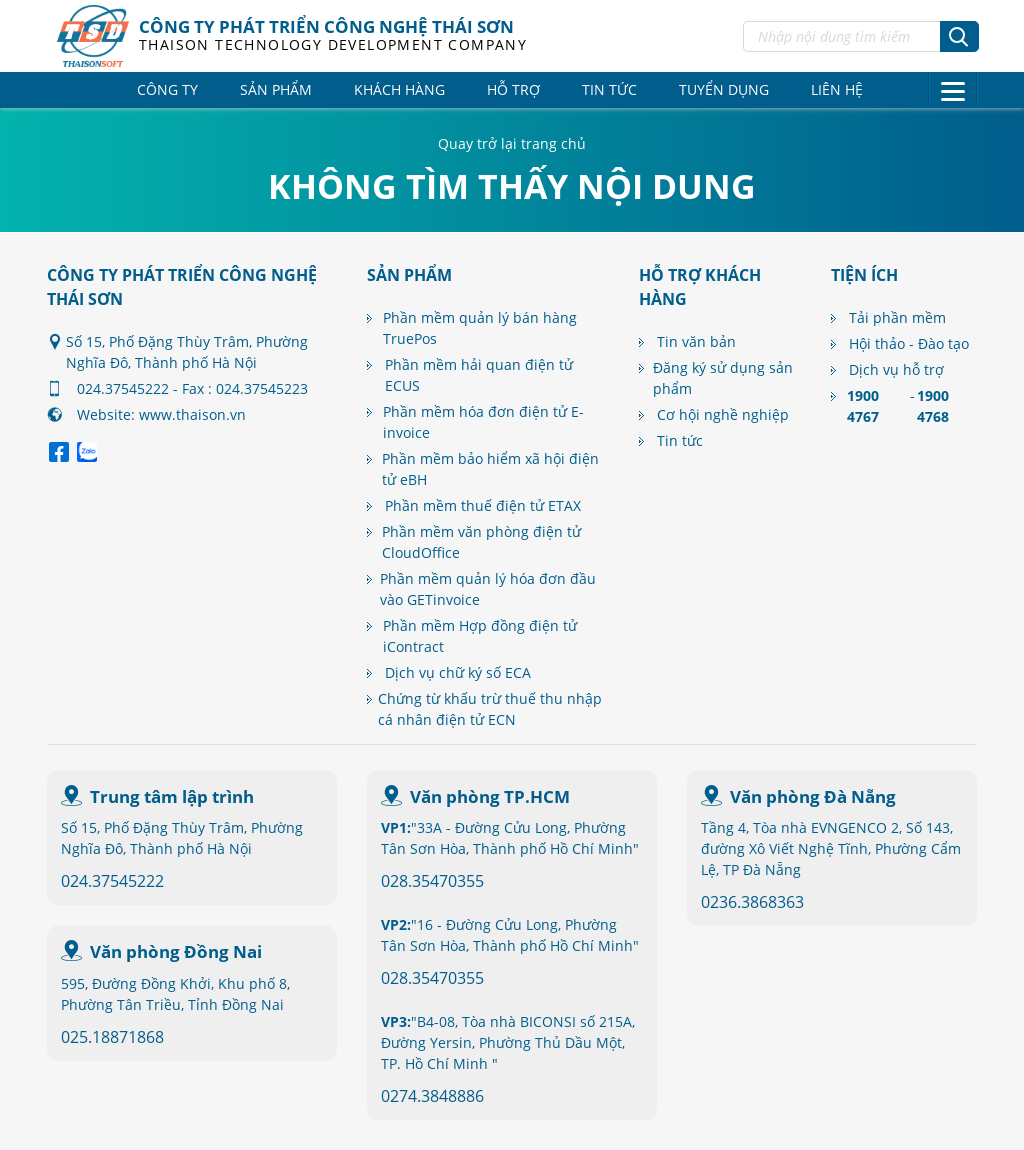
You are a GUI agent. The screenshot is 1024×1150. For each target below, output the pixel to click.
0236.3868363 (752, 902)
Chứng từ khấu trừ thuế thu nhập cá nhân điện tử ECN (490, 709)
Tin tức (609, 89)
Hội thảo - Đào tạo (909, 343)
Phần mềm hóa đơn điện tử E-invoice (483, 422)
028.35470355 (432, 881)
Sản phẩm (276, 89)
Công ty (167, 89)
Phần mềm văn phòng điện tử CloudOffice (481, 542)
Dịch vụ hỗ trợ (896, 369)
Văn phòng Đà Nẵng (813, 796)
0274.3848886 (432, 1096)
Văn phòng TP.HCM (490, 796)
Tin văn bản (696, 341)
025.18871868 (112, 1037)
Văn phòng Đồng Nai (176, 951)
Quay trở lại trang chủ (512, 143)
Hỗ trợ (513, 89)
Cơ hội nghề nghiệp (723, 414)
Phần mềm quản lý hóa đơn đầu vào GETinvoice (488, 589)
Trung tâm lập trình (172, 796)
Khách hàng (399, 89)
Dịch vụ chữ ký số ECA (458, 672)
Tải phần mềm (897, 317)
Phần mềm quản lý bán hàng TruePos (480, 328)
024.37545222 (112, 881)
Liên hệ (837, 89)
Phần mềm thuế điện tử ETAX (483, 505)
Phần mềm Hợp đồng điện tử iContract (480, 636)
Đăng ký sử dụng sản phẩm (723, 378)
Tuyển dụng (724, 89)
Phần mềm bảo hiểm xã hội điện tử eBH (490, 469)
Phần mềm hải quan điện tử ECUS (479, 375)
